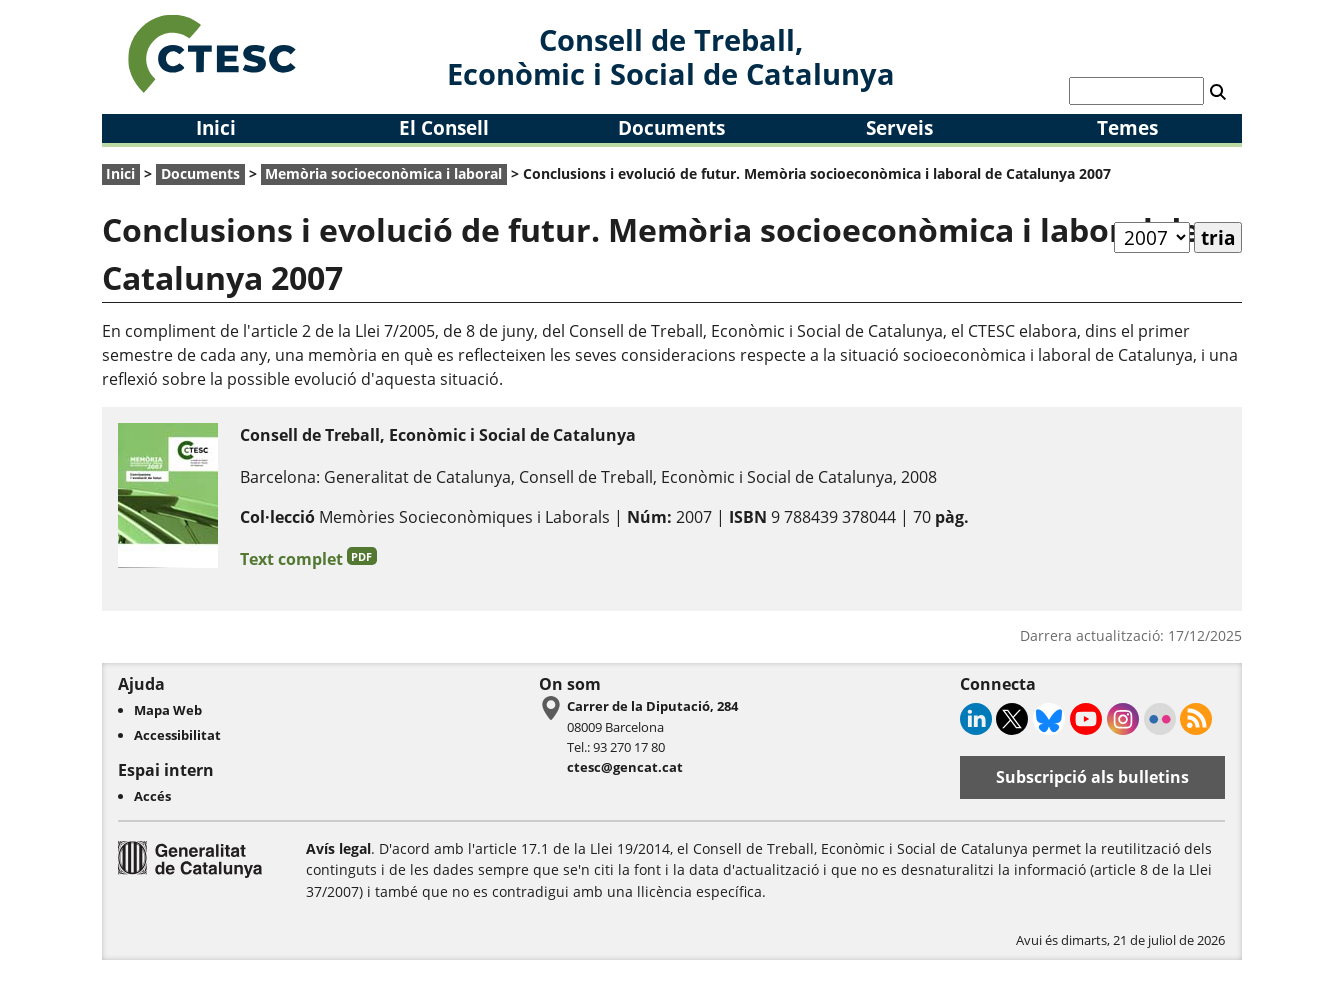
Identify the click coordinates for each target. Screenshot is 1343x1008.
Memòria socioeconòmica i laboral (383, 173)
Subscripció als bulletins (1092, 777)
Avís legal (338, 848)
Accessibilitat (177, 735)
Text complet (309, 558)
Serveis (899, 127)
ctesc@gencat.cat (625, 767)
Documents (671, 127)
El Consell (444, 127)
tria (1218, 237)
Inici (216, 127)
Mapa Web (168, 710)
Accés (152, 796)
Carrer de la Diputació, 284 (652, 706)
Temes (1127, 127)
